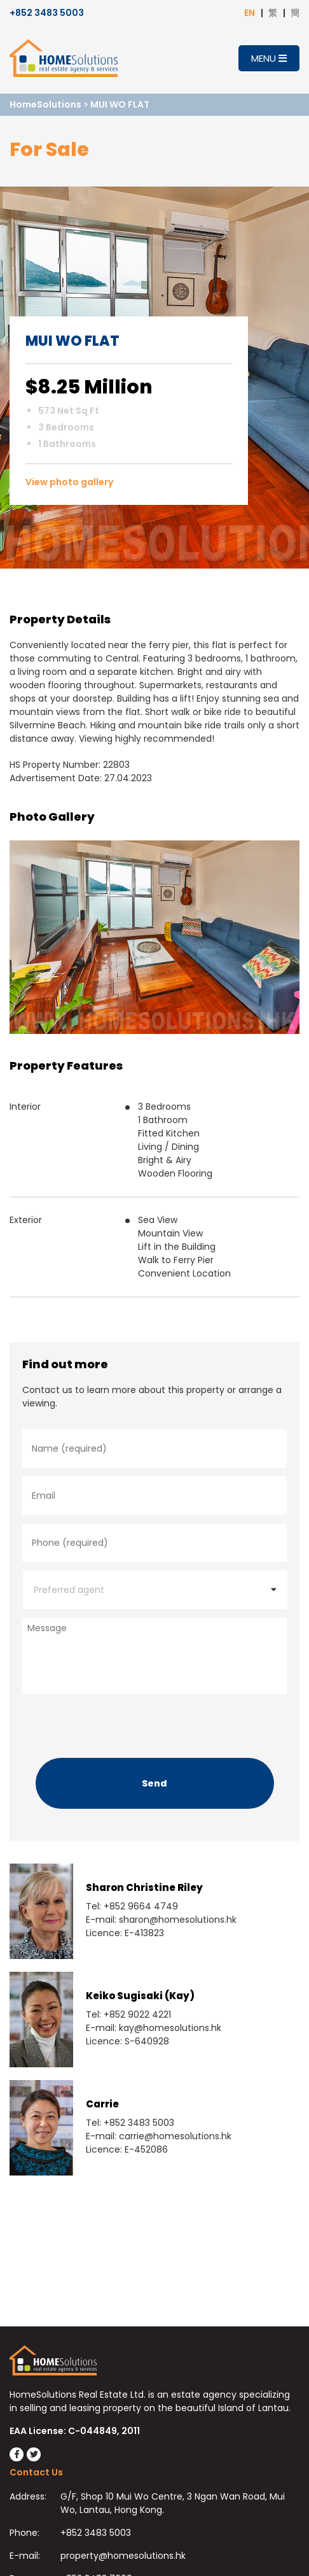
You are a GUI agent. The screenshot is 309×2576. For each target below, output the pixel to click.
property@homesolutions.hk (123, 2555)
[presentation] (119, 1723)
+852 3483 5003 (47, 12)
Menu (269, 58)
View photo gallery (69, 482)
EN (249, 12)
